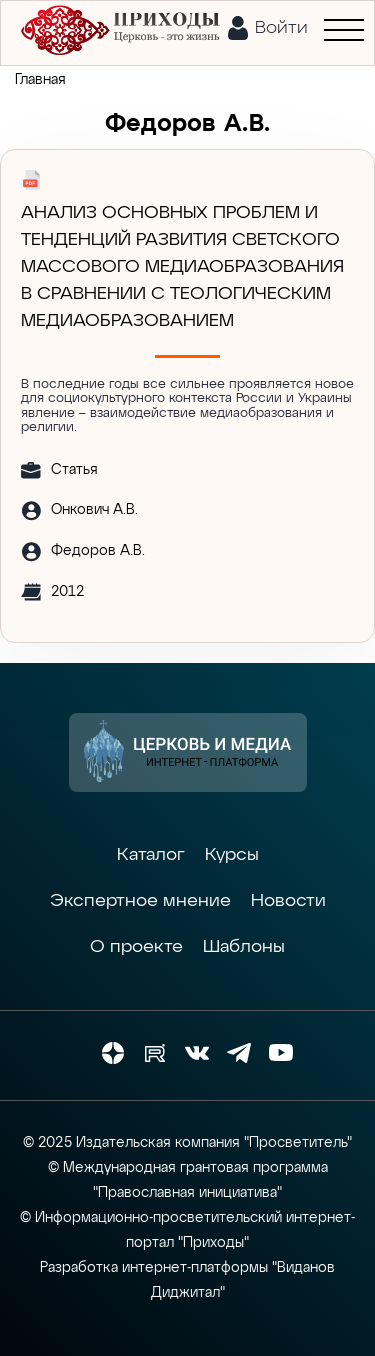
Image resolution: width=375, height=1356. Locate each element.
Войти (281, 28)
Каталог (151, 855)
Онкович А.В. (94, 510)
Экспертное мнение (140, 901)
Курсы (232, 855)
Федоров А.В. (98, 551)
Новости (288, 901)
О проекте (136, 947)
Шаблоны (244, 947)
